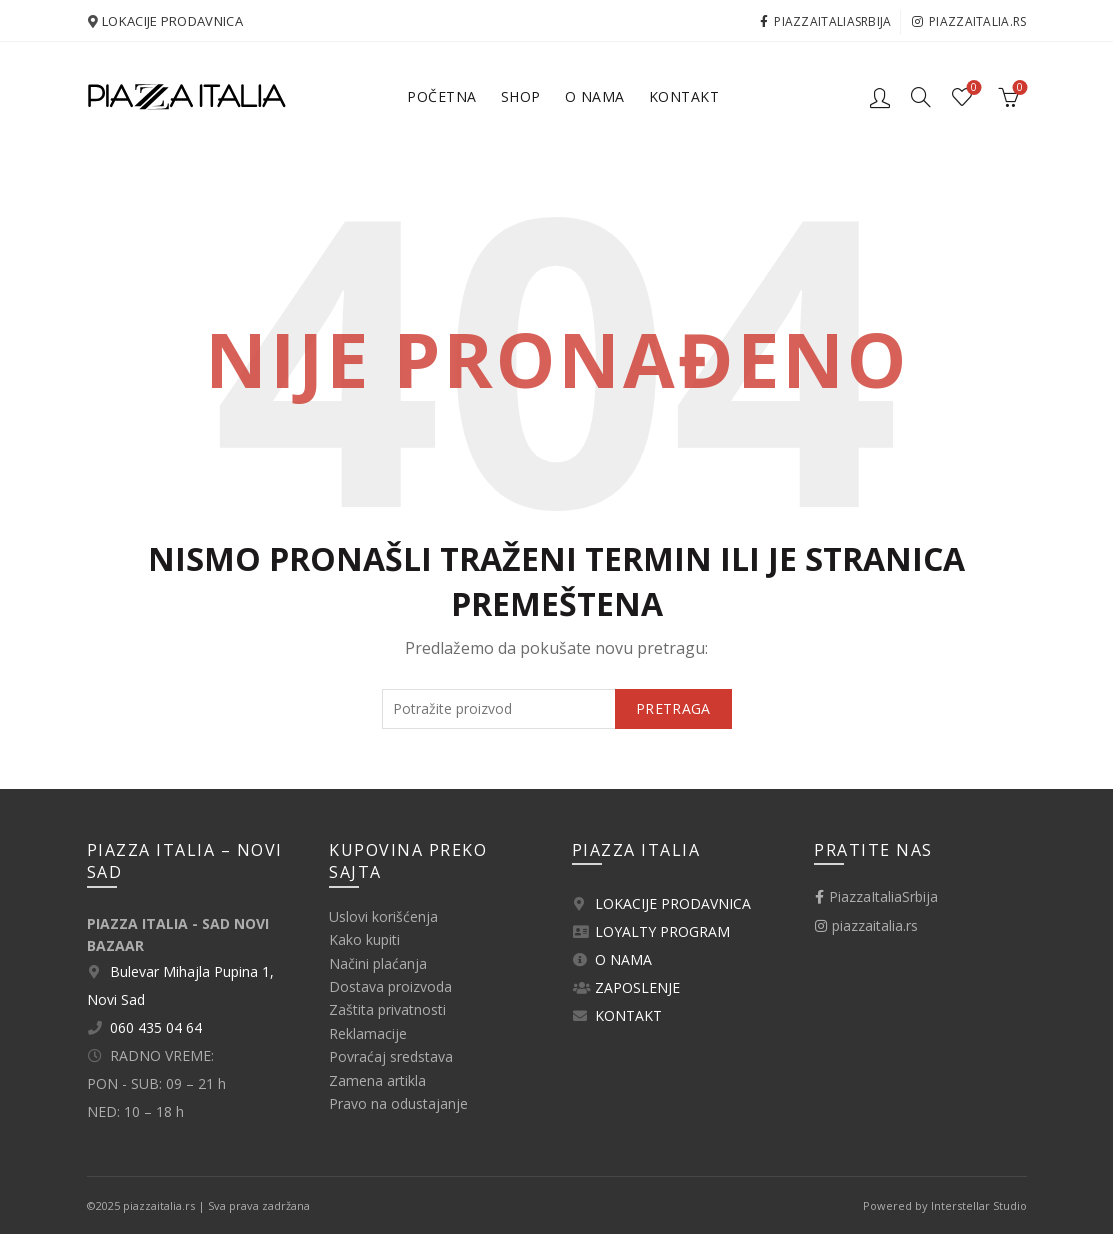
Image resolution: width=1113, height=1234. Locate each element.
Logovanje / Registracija (880, 97)
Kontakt (684, 96)
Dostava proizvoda (390, 986)
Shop (521, 96)
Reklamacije (368, 1033)
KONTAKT (628, 1015)
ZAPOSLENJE (637, 987)
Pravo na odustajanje (398, 1103)
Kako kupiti (364, 939)
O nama (595, 96)
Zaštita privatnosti (387, 1009)
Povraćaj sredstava (391, 1056)
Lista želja (971, 88)
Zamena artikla (377, 1080)
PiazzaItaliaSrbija (825, 21)
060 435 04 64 (156, 1027)
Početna (442, 96)
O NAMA (623, 959)
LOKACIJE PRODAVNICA (172, 21)
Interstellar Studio (979, 1205)
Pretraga (673, 708)
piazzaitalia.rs (969, 21)
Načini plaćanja (378, 963)
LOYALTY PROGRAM (662, 931)
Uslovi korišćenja (383, 916)
